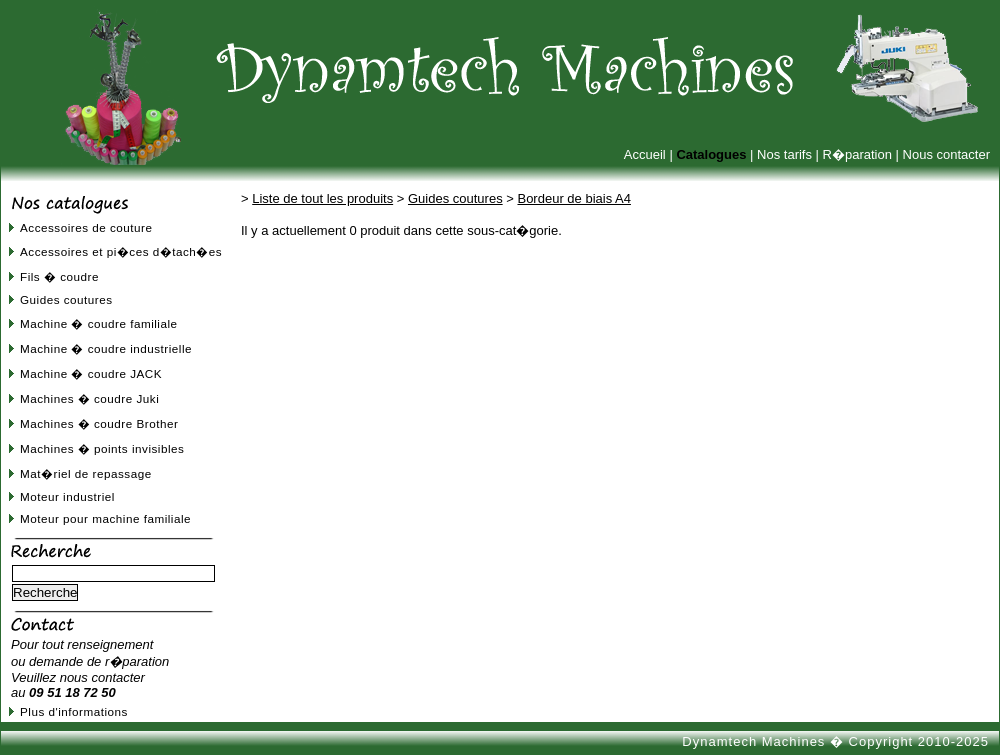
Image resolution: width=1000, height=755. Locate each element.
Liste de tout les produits (322, 198)
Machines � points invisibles (102, 448)
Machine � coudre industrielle (106, 348)
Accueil (645, 154)
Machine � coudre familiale (99, 323)
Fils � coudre (59, 276)
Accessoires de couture (86, 227)
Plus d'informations (74, 711)
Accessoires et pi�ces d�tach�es (121, 251)
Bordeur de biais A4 (573, 198)
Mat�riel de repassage (86, 473)
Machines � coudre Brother (99, 423)
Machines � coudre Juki (89, 398)
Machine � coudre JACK (91, 373)
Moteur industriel (67, 496)
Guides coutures (66, 299)
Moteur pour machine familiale (105, 518)
